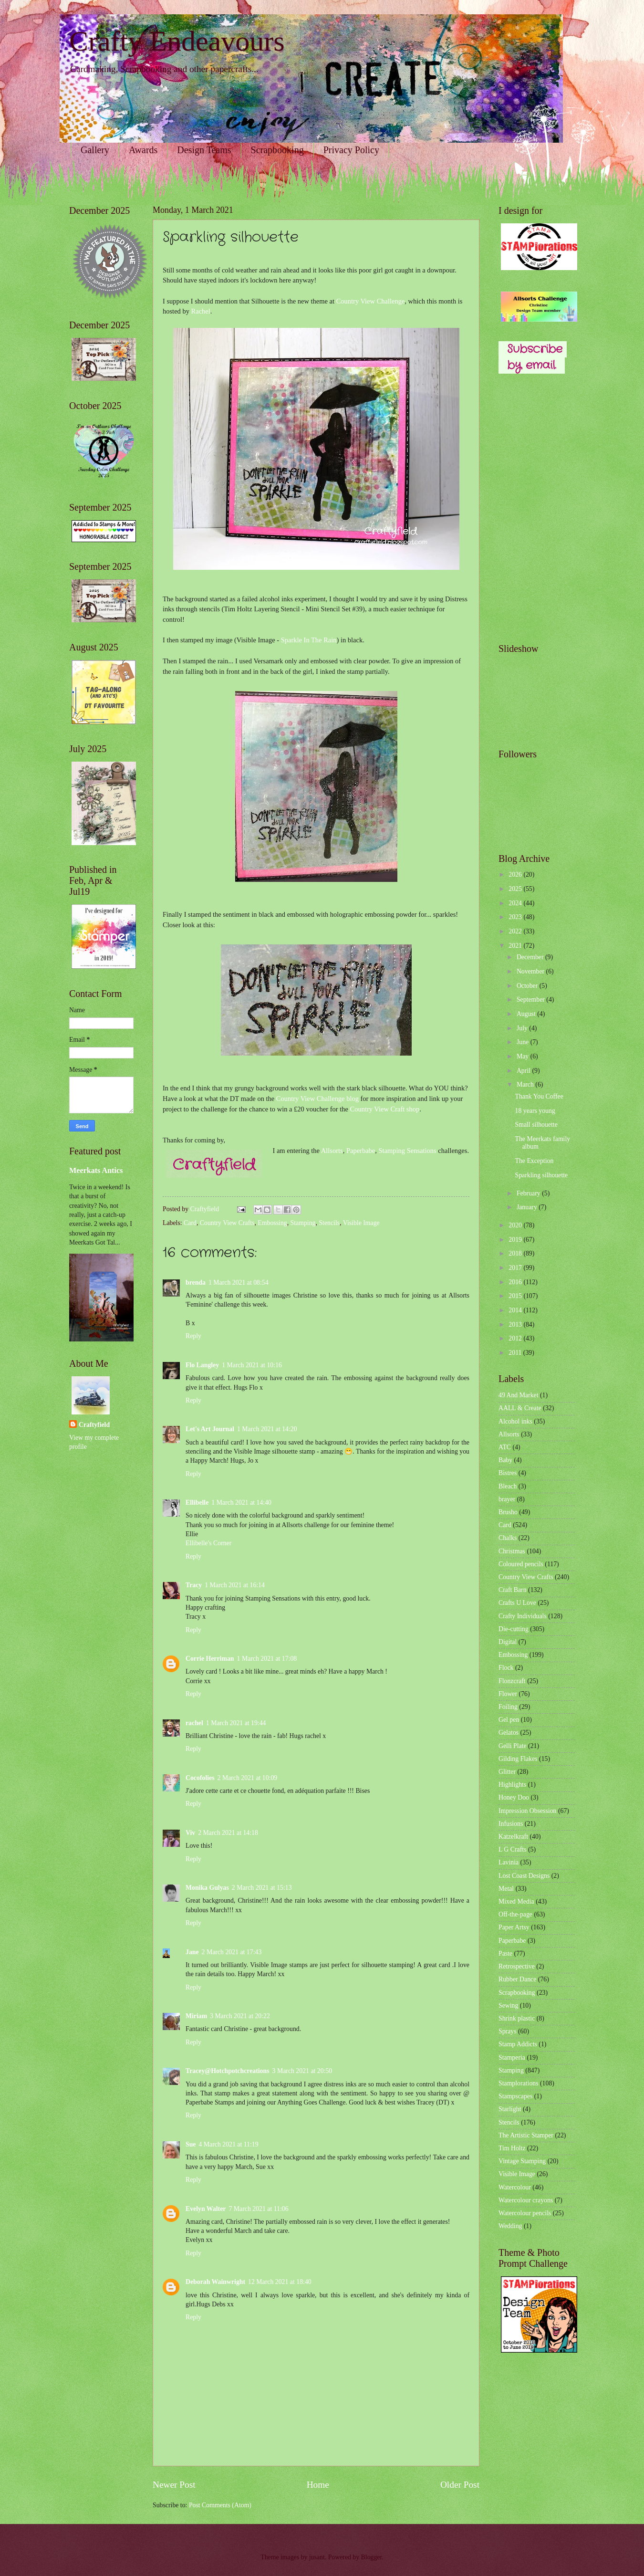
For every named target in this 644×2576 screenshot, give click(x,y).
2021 (516, 945)
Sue (191, 2144)
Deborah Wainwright (215, 2281)
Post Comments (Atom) (220, 2505)
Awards (143, 150)
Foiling (508, 1706)
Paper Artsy (514, 1927)
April (524, 1070)
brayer (507, 1499)
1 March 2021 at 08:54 (238, 1282)
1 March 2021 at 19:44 (236, 1723)
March (526, 1084)
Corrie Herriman (210, 1658)
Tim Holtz (512, 2148)
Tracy (194, 1585)
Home (318, 2485)
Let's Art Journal (210, 1429)
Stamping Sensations (407, 1150)
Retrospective (517, 1966)
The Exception (534, 1160)
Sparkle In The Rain (309, 640)
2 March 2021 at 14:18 (228, 1832)
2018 (516, 1253)
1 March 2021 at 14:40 (241, 1502)
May (523, 1056)
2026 (516, 874)
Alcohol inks (515, 1421)
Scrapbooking (277, 150)
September (531, 999)
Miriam (196, 2016)
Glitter (507, 1771)
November (531, 971)
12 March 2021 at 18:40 (280, 2281)
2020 (516, 1225)
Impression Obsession (527, 1810)
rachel (194, 1723)
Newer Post (174, 2485)
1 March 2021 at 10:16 (252, 1365)
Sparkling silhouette (541, 1175)
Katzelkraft (513, 1836)
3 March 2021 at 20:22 (240, 2016)
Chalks (508, 1537)
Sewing (508, 2005)
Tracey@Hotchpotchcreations (228, 2070)
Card (190, 1222)
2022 (516, 931)
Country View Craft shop (385, 1109)
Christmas (512, 1551)
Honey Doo (514, 1797)
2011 (516, 1352)
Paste (505, 1953)
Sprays (508, 2031)
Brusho (508, 1512)
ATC (505, 1447)
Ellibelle (197, 1502)
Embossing (272, 1222)
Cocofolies (200, 1777)
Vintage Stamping (522, 2161)
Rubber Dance (517, 1979)
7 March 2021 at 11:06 (258, 2208)
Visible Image (361, 1222)
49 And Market (519, 1395)
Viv (190, 1832)
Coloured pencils (521, 1564)
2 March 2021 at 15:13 (262, 1887)
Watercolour (515, 2187)
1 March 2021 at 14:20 (267, 1429)
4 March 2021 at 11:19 (228, 2144)
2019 (516, 1239)
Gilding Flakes (518, 1758)
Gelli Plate (513, 1745)
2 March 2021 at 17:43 (232, 1952)
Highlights (512, 1784)
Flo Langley (202, 1365)
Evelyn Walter (206, 2208)
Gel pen (509, 1719)
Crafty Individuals (523, 1616)
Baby (505, 1460)
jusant (317, 2557)
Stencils (329, 1222)
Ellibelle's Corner (208, 1543)
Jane (192, 1952)
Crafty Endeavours (177, 41)
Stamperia (512, 2057)
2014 (516, 1310)
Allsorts (332, 1150)
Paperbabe (360, 1150)
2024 (516, 903)
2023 (516, 917)
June (523, 1042)
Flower (508, 1693)
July (523, 1028)
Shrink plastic (517, 2018)
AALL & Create (520, 1408)
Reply (193, 1336)
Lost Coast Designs (524, 1875)
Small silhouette (536, 1124)
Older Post (459, 2485)
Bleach (508, 1486)
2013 (516, 1324)
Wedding (510, 2226)
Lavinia (509, 1862)
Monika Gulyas (207, 1887)
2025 (516, 888)
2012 (516, 1338)
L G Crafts (513, 1849)
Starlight (510, 2109)
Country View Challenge (370, 301)
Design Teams (204, 150)
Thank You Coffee (539, 1096)
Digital (508, 1641)
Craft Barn (513, 1589)
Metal (506, 1888)
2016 (516, 1282)
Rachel (200, 311)
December (531, 957)
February (529, 1193)
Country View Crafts (227, 1222)
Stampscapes (515, 2096)
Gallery (95, 150)
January (528, 1207)
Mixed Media (516, 1901)
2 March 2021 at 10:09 (248, 1777)
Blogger (371, 2557)
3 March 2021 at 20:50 (302, 2070)
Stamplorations (519, 2083)
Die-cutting (514, 1629)
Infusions (511, 1823)
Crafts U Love (517, 1602)
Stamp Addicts (518, 2044)
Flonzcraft (512, 1681)
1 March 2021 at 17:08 (267, 1658)
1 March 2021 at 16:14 (235, 1585)
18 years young (535, 1110)
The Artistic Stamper (526, 2135)
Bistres (508, 1472)
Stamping (303, 1222)
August (527, 1013)
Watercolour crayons (526, 2200)
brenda (196, 1282)
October (528, 985)
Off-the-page (515, 1914)
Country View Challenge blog (317, 1098)
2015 (516, 1295)
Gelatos (509, 1732)
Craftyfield (94, 1424)
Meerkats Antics (96, 1170)
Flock (506, 1667)
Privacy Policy (351, 150)
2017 (516, 1267)
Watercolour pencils (525, 2213)
